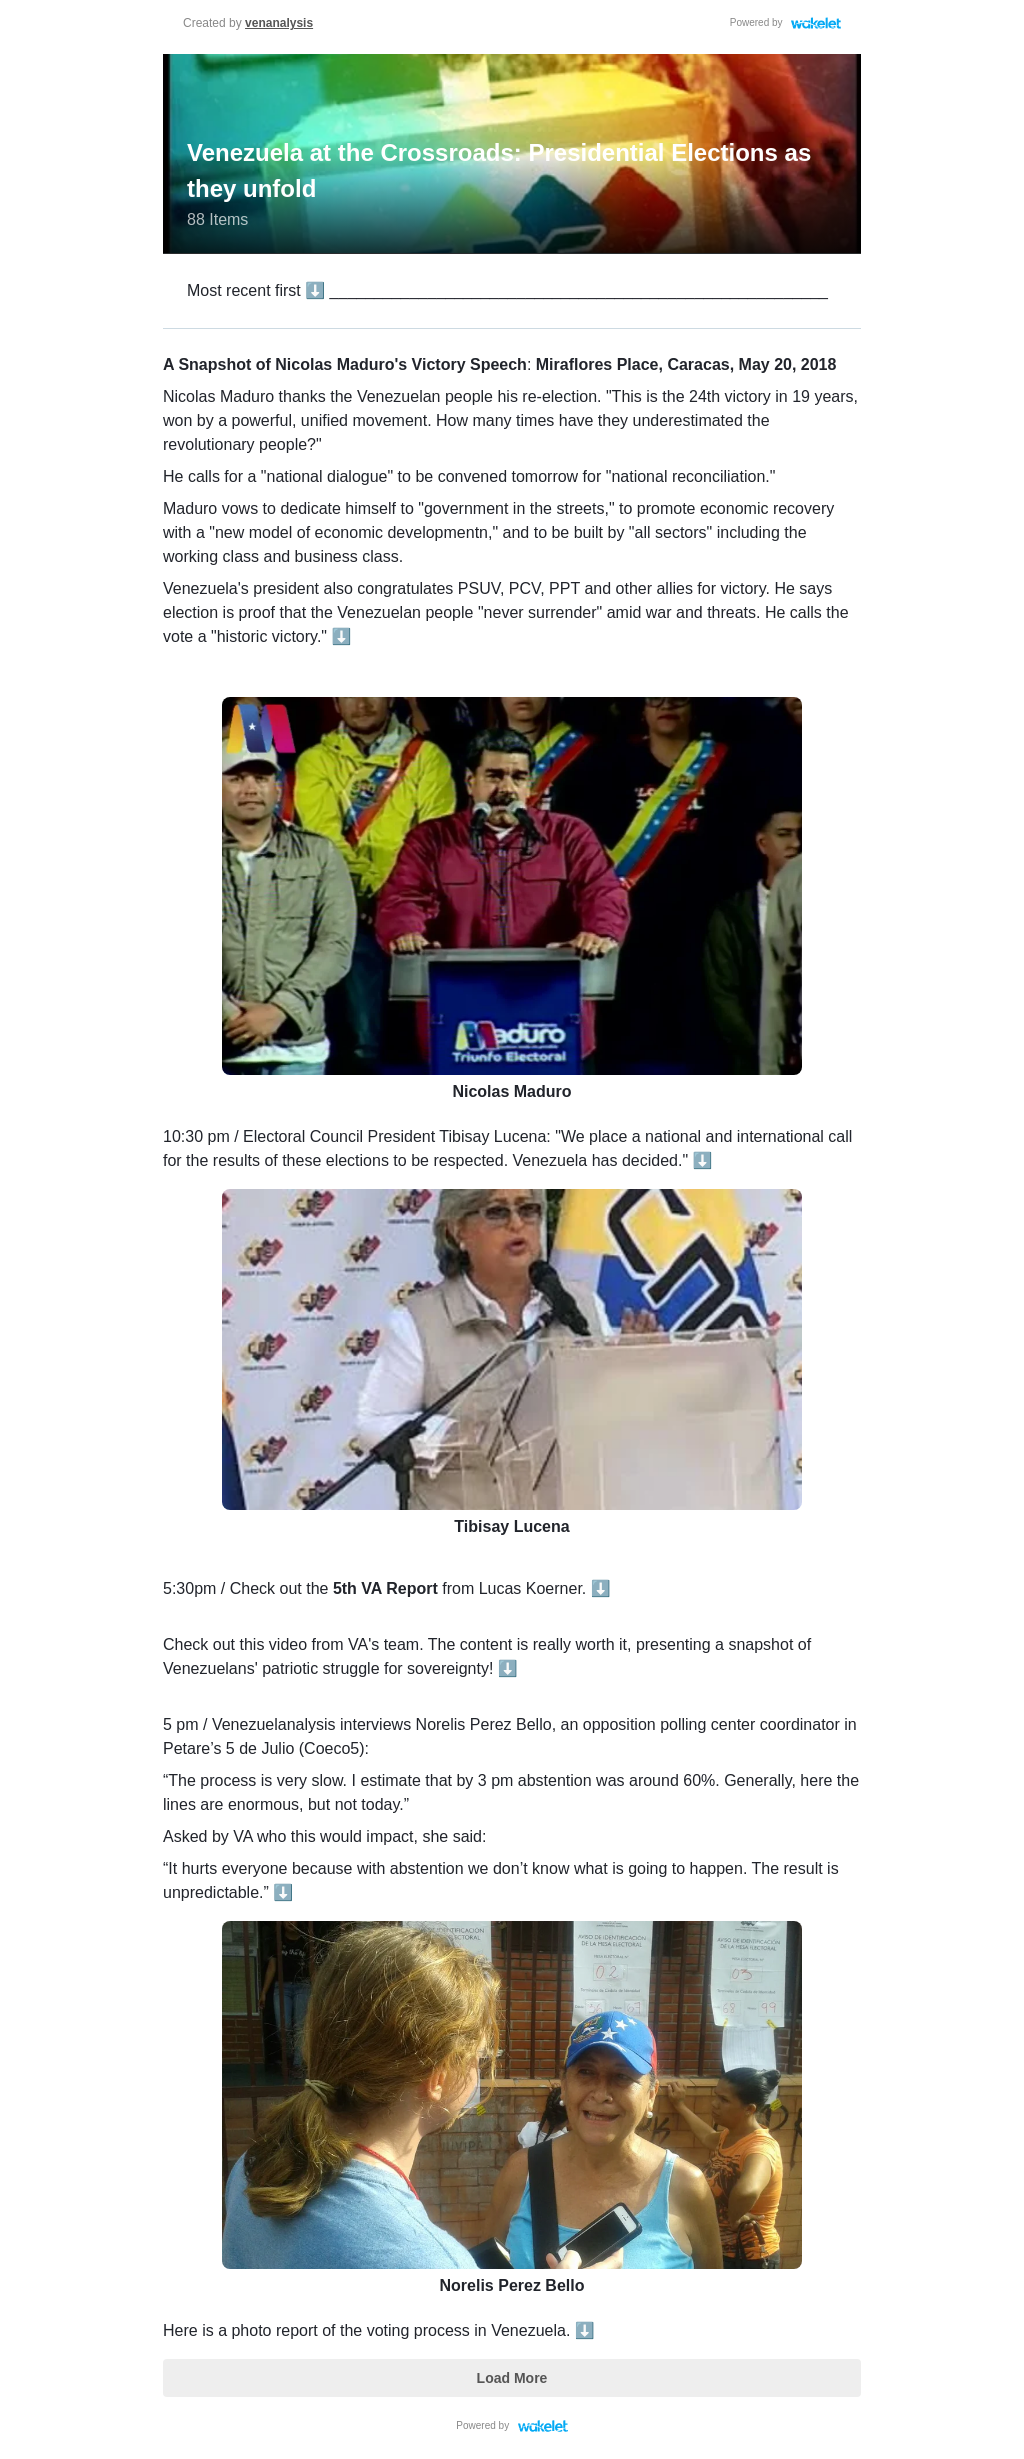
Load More (512, 2378)
